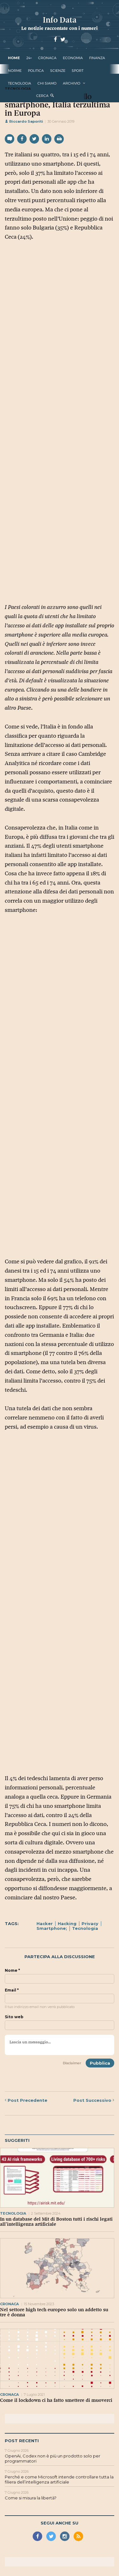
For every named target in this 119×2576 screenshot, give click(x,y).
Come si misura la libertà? (30, 2497)
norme (15, 70)
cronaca (47, 58)
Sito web (14, 2017)
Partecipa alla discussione (59, 1956)
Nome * (12, 1970)
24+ (29, 58)
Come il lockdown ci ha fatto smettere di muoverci (56, 2400)
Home (14, 58)
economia (73, 58)
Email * (12, 1990)
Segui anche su (59, 2522)
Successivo (93, 2100)
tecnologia (19, 83)
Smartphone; (51, 1928)
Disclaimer (72, 2063)
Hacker (44, 1923)
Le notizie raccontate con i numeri (59, 28)
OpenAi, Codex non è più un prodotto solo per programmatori (52, 2458)
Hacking (67, 1923)
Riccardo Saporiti (24, 121)
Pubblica (100, 2063)
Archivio (71, 83)
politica (36, 70)
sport (77, 70)
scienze (57, 70)
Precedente (26, 2100)
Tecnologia (85, 1928)
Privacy (90, 1923)
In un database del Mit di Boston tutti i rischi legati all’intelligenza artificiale (56, 2221)
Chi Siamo (46, 83)
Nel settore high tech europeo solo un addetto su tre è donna (54, 2312)
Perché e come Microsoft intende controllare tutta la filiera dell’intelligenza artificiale (59, 2479)
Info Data (59, 20)
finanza (97, 58)
